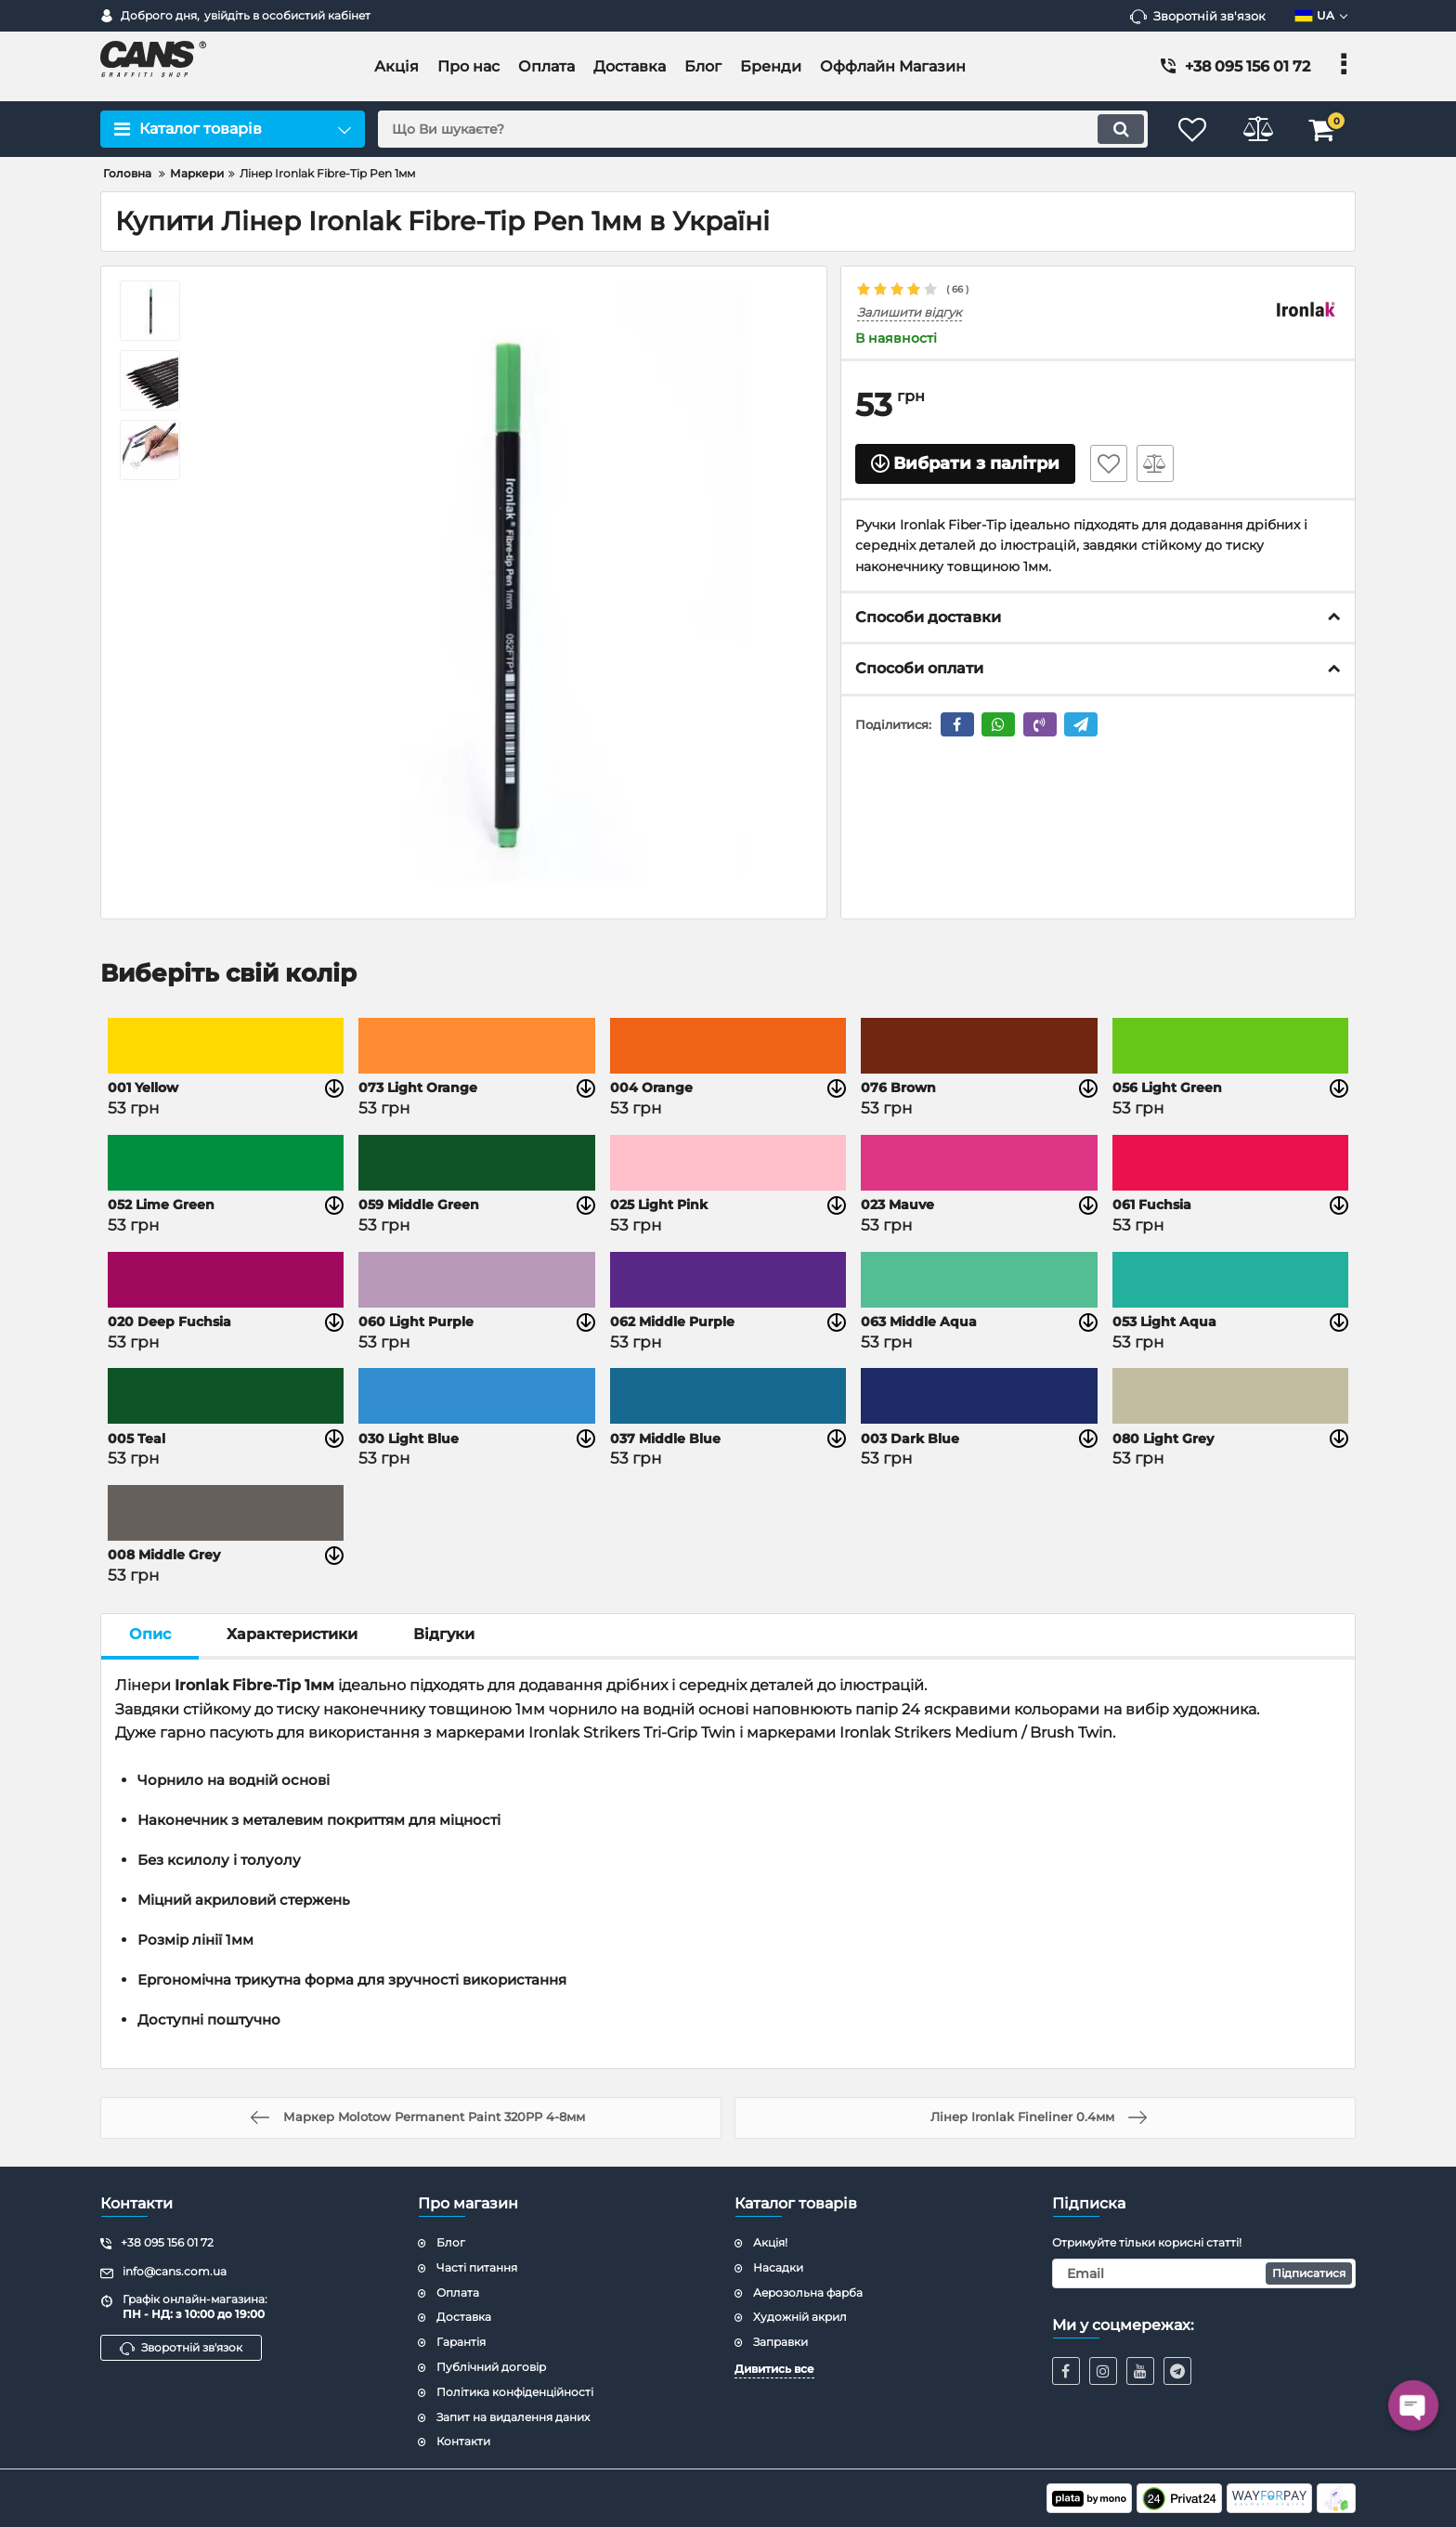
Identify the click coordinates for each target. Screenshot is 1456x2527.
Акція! (770, 2242)
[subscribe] (1204, 2273)
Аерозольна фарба (808, 2292)
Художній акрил (800, 2317)
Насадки (778, 2267)
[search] (763, 129)
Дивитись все (774, 2369)
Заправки (780, 2342)
